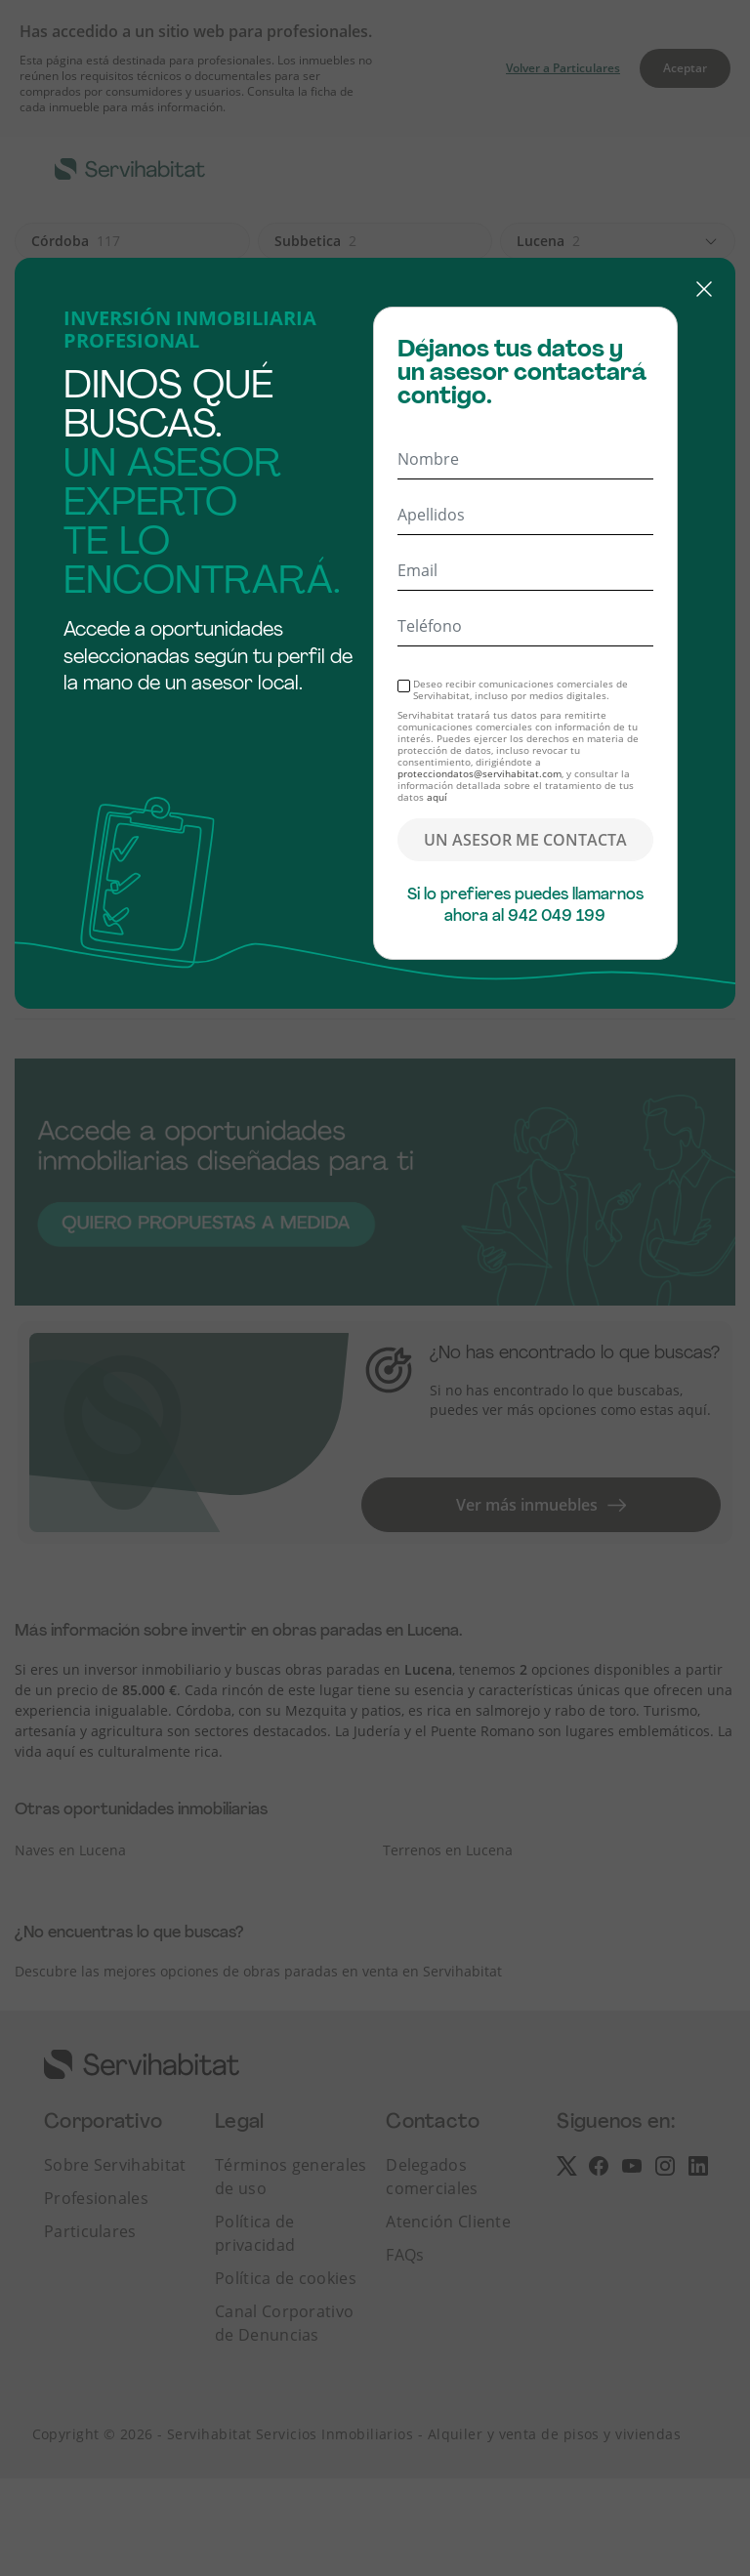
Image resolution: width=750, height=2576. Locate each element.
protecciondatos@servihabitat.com (479, 773)
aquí (437, 797)
